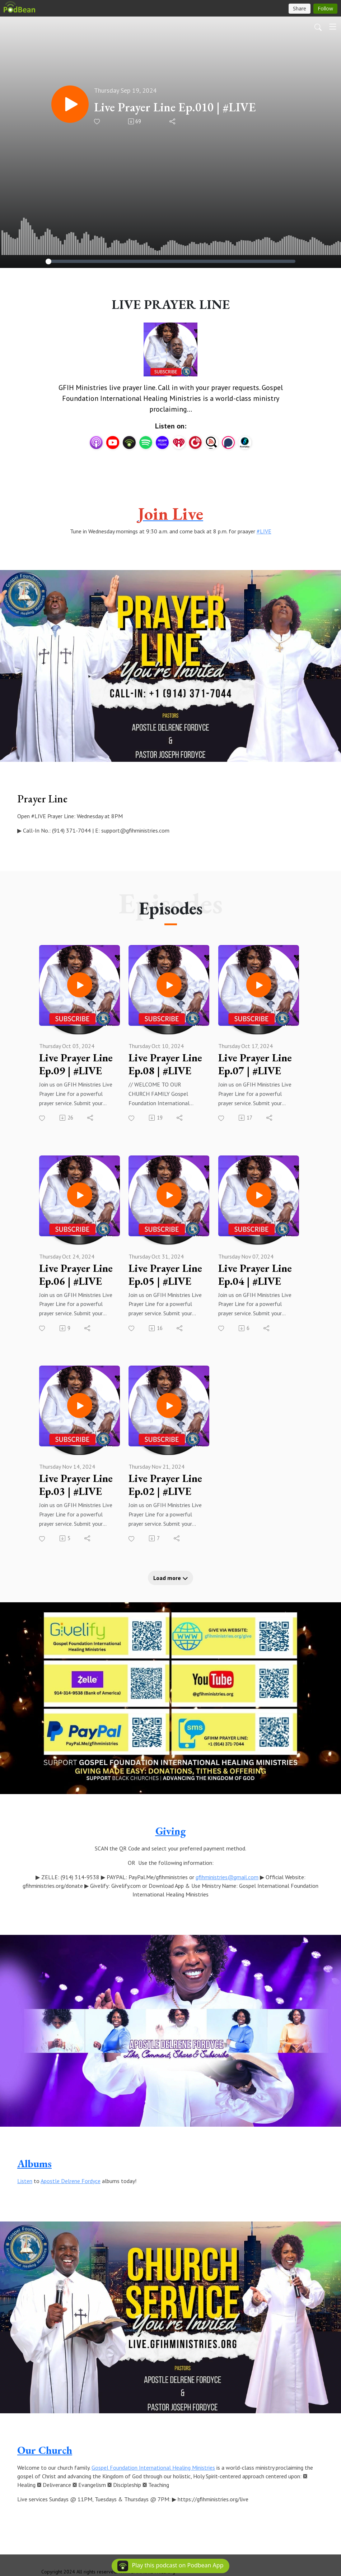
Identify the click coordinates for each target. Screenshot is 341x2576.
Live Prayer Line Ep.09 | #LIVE (76, 1064)
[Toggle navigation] (332, 26)
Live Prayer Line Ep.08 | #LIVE (165, 1064)
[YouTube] (112, 442)
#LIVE (264, 531)
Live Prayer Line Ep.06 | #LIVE (76, 1275)
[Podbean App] (129, 441)
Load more (170, 1577)
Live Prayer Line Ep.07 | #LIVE (255, 1064)
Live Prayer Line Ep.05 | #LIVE (165, 1275)
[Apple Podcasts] (96, 441)
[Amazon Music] (162, 441)
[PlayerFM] (195, 441)
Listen (24, 2180)
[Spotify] (145, 441)
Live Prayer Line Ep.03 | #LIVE (76, 1485)
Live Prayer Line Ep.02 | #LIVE (165, 1485)
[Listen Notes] (211, 441)
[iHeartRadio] (178, 441)
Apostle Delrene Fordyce (71, 2180)
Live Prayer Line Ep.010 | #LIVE (175, 107)
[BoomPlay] (244, 441)
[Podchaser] (228, 441)
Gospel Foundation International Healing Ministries (153, 2467)
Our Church (44, 2450)
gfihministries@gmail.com (227, 1877)
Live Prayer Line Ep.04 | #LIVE (255, 1275)
